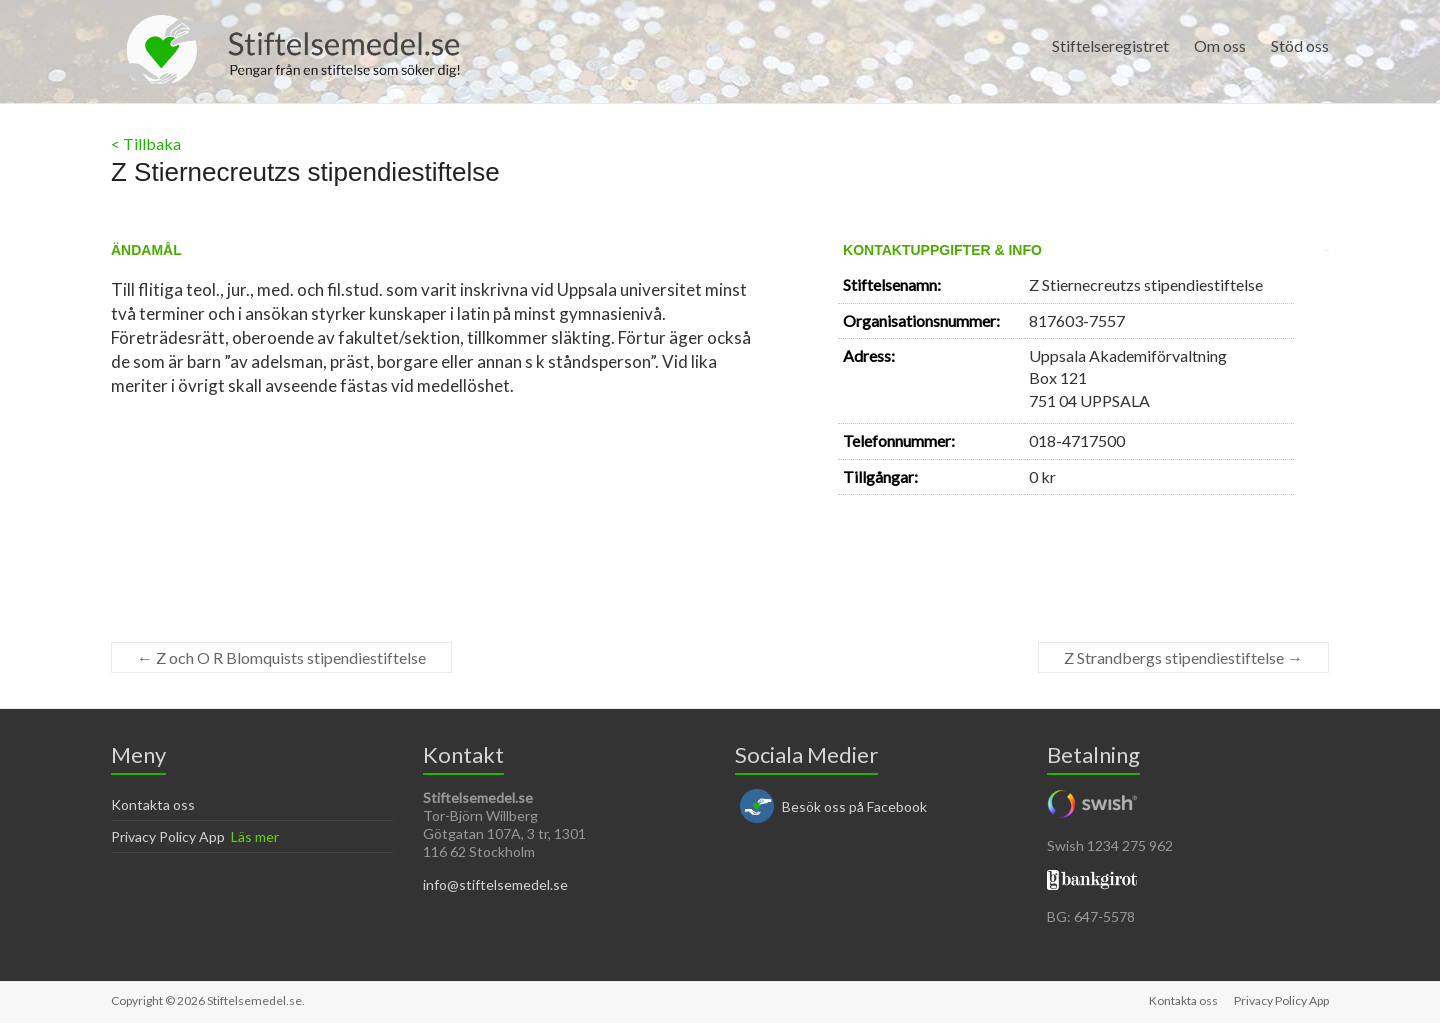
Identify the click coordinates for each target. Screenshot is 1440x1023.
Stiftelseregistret (1110, 45)
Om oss (1220, 45)
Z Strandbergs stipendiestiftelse (1183, 657)
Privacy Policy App (168, 836)
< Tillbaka (146, 143)
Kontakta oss (153, 804)
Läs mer (255, 836)
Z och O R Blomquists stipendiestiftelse (281, 657)
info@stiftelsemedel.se (495, 884)
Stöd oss (1300, 45)
